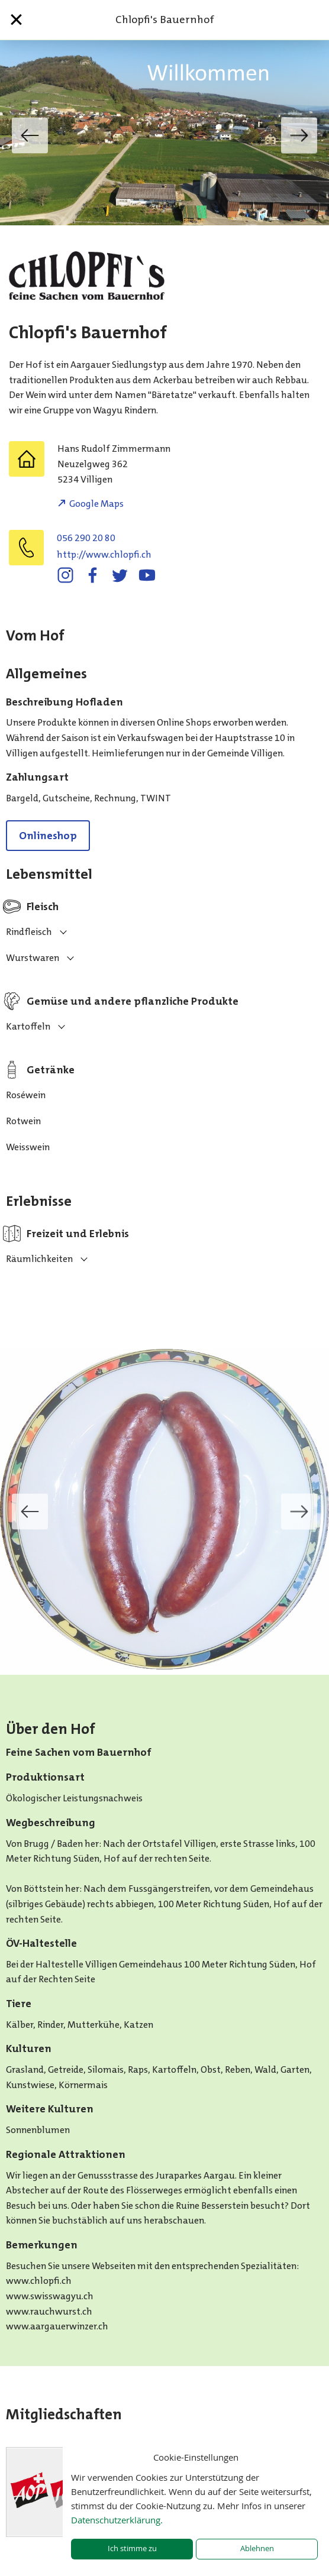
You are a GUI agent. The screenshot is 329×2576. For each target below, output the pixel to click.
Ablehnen (257, 2548)
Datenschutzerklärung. (117, 2520)
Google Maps (96, 503)
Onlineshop (48, 836)
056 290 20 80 (86, 538)
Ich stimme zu (132, 2548)
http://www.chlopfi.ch (104, 554)
